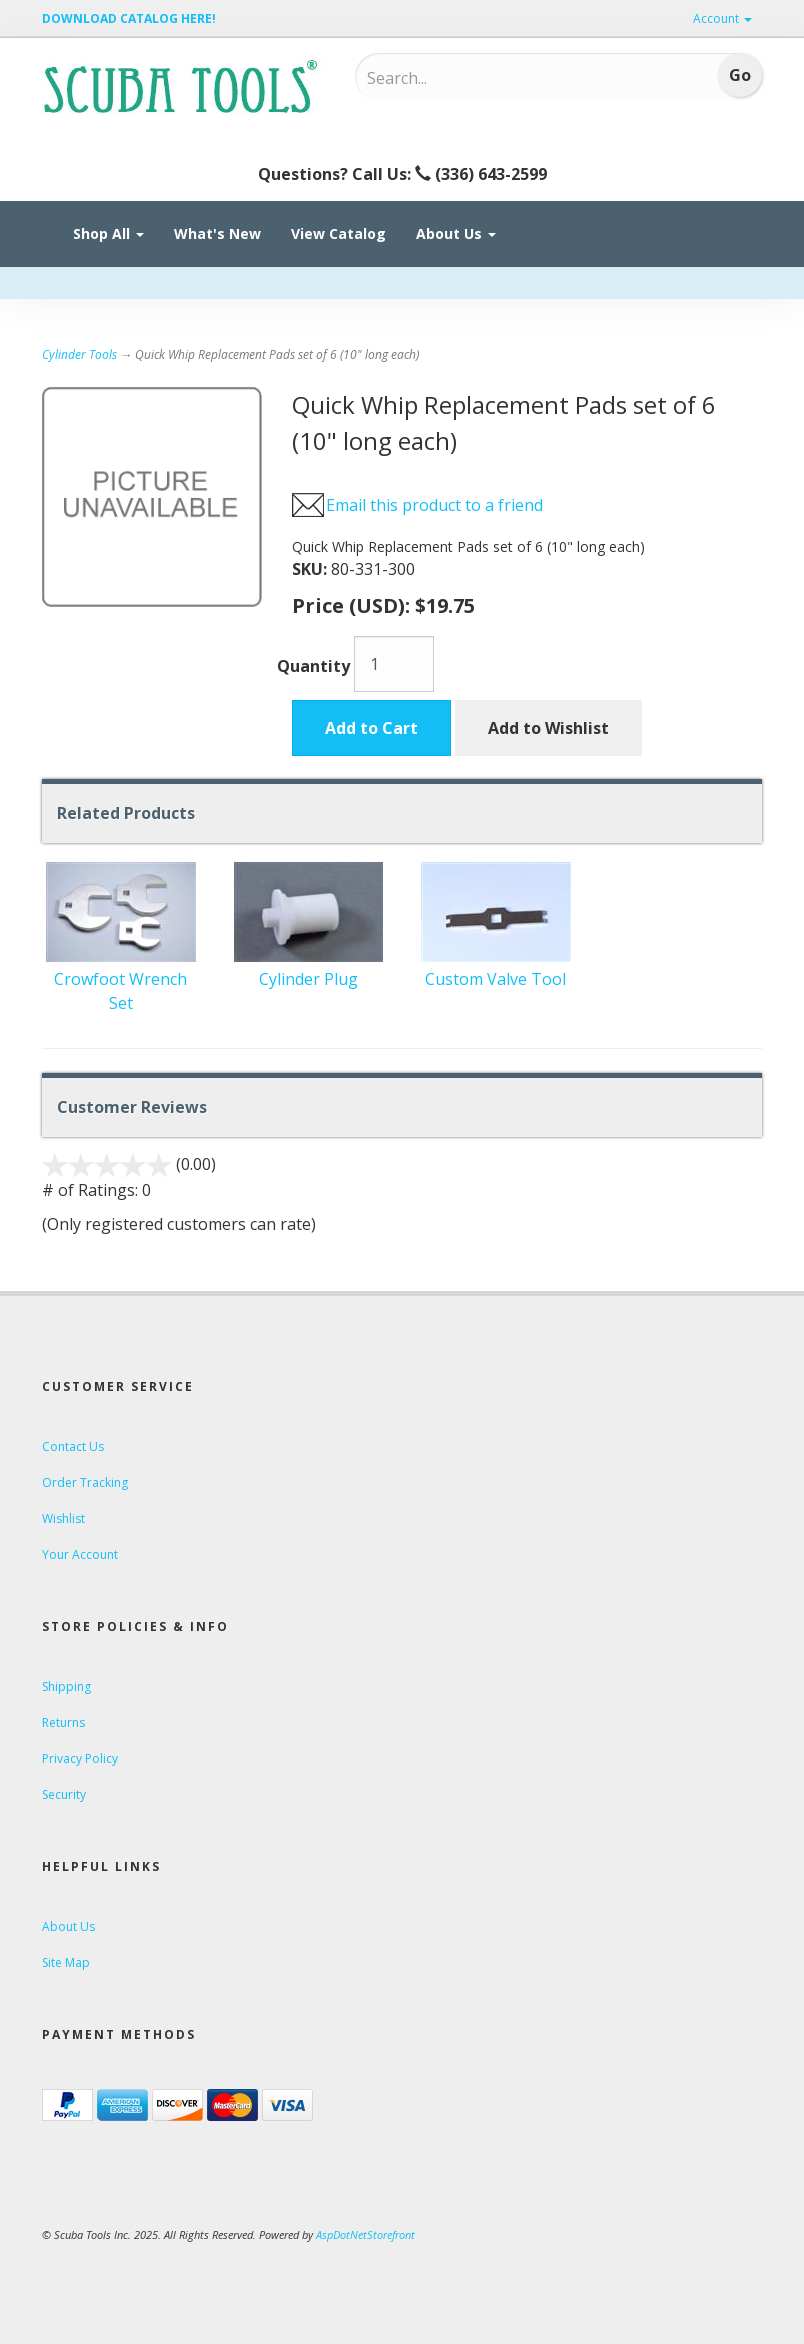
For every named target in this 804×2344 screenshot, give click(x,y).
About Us (456, 233)
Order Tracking (85, 1482)
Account (722, 18)
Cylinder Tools (79, 354)
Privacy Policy (80, 1758)
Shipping (66, 1686)
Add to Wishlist (548, 728)
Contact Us (73, 1446)
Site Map (66, 1962)
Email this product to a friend (434, 505)
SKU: (311, 569)
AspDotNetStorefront (365, 2234)
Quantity (313, 666)
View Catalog (338, 233)
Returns (63, 1722)
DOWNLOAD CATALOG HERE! (129, 18)
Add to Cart (371, 728)
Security (64, 1794)
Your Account (80, 1554)
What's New (217, 233)
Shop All (108, 233)
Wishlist (63, 1518)
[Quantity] (394, 664)
